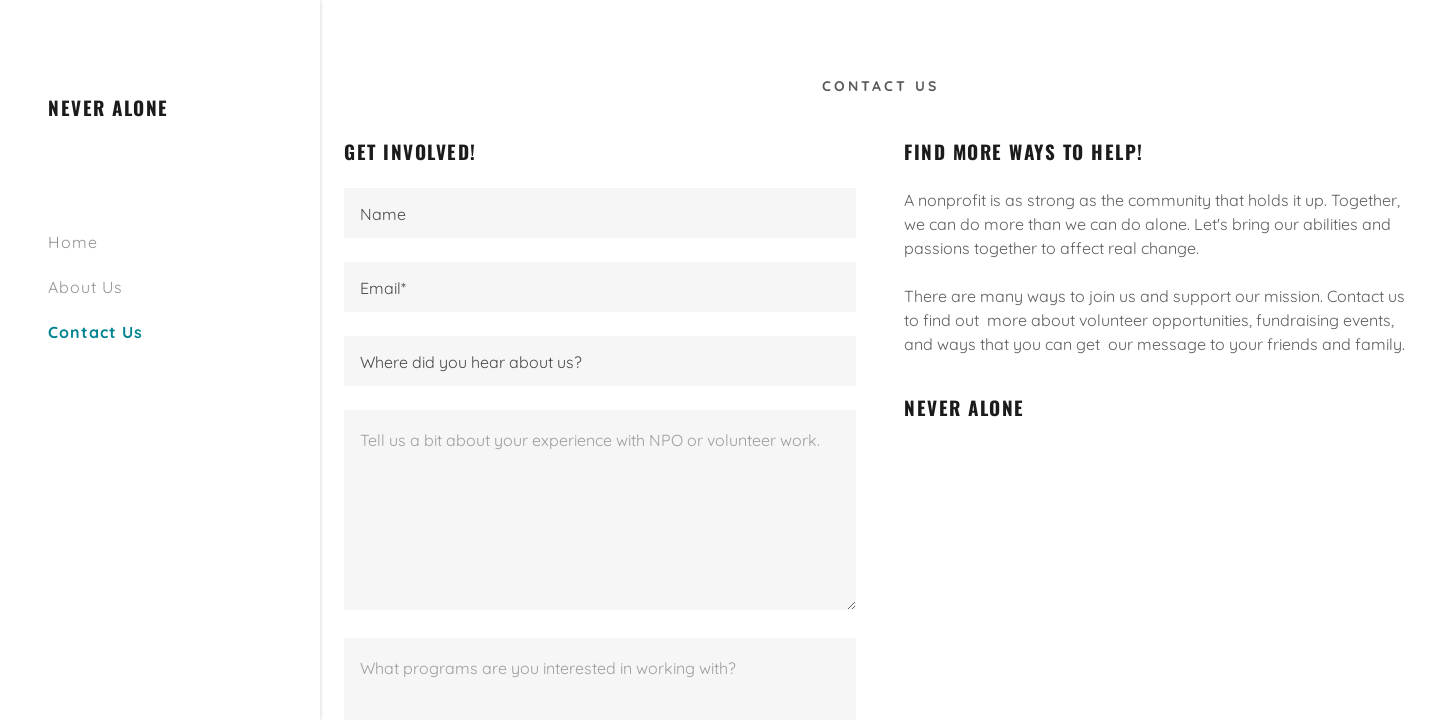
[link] (108, 110)
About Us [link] (85, 287)
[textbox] (600, 213)
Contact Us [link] (95, 332)
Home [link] (73, 242)
